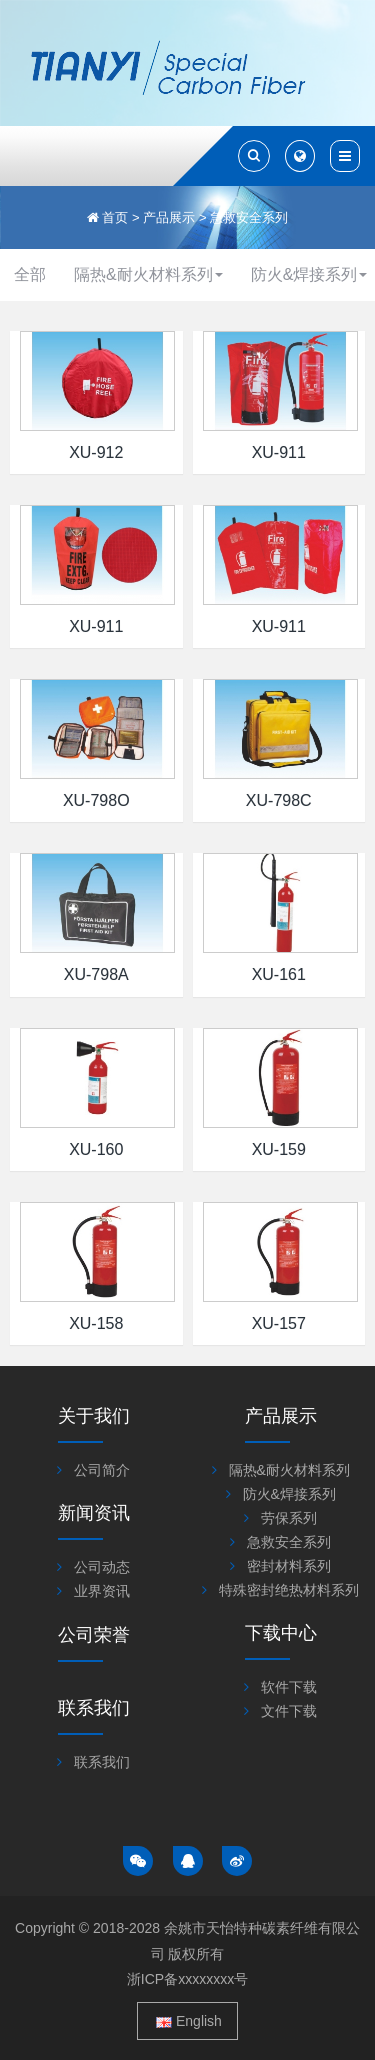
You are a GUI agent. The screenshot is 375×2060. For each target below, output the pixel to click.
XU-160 (96, 1149)
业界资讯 (102, 1591)
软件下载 (289, 1687)
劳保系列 (289, 1518)
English (189, 2021)
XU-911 (279, 452)
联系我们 (102, 1762)
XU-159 (279, 1149)
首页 (115, 217)
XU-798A (96, 974)
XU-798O (96, 800)
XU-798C (279, 800)
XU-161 (279, 974)
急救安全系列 (249, 217)
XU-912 (96, 452)
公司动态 (102, 1567)
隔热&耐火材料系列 (148, 274)
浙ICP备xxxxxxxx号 (187, 1979)
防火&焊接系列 (289, 1494)
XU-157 (279, 1323)
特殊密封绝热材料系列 (289, 1590)
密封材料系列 (289, 1566)
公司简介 (102, 1470)
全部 (30, 274)
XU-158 (96, 1323)
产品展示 (169, 217)
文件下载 (289, 1711)
